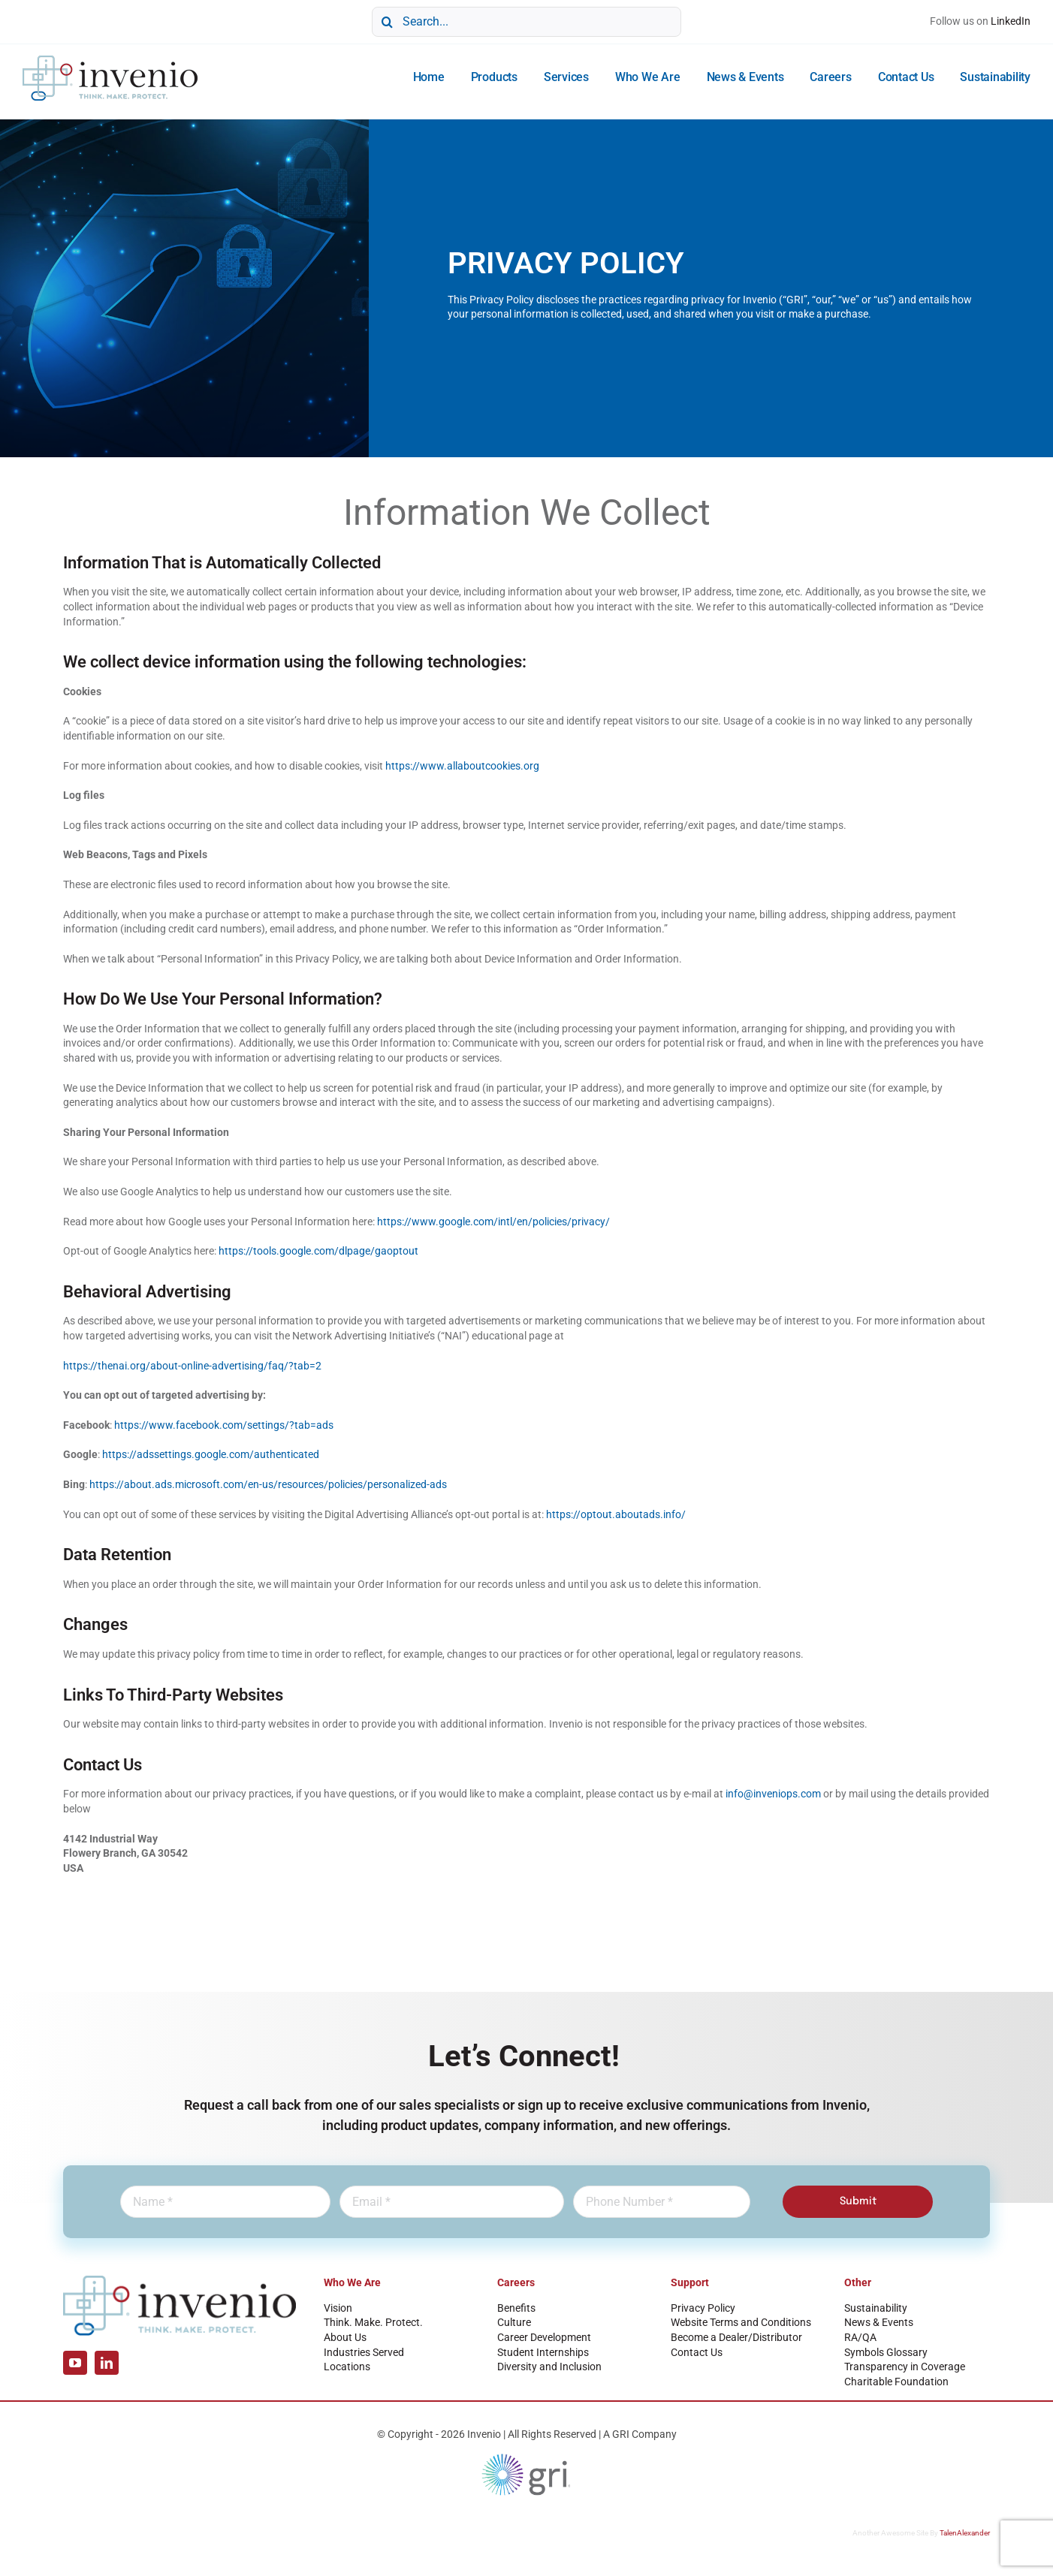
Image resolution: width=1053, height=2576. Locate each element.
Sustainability (875, 2308)
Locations (347, 2367)
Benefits (516, 2308)
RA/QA (860, 2337)
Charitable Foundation (896, 2382)
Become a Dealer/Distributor (736, 2337)
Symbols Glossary (886, 2352)
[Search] (387, 22)
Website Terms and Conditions (741, 2322)
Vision (338, 2308)
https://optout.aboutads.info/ (616, 1514)
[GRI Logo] (526, 2457)
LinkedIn (1010, 21)
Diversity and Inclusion (549, 2367)
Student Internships (543, 2352)
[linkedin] (107, 2363)
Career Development (544, 2337)
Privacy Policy (703, 2308)
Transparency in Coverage (904, 2367)
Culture (514, 2322)
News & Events (878, 2322)
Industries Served (364, 2352)
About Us (345, 2337)
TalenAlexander (965, 2533)
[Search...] (526, 22)
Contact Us (697, 2352)
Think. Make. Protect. (373, 2322)
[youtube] (75, 2363)
